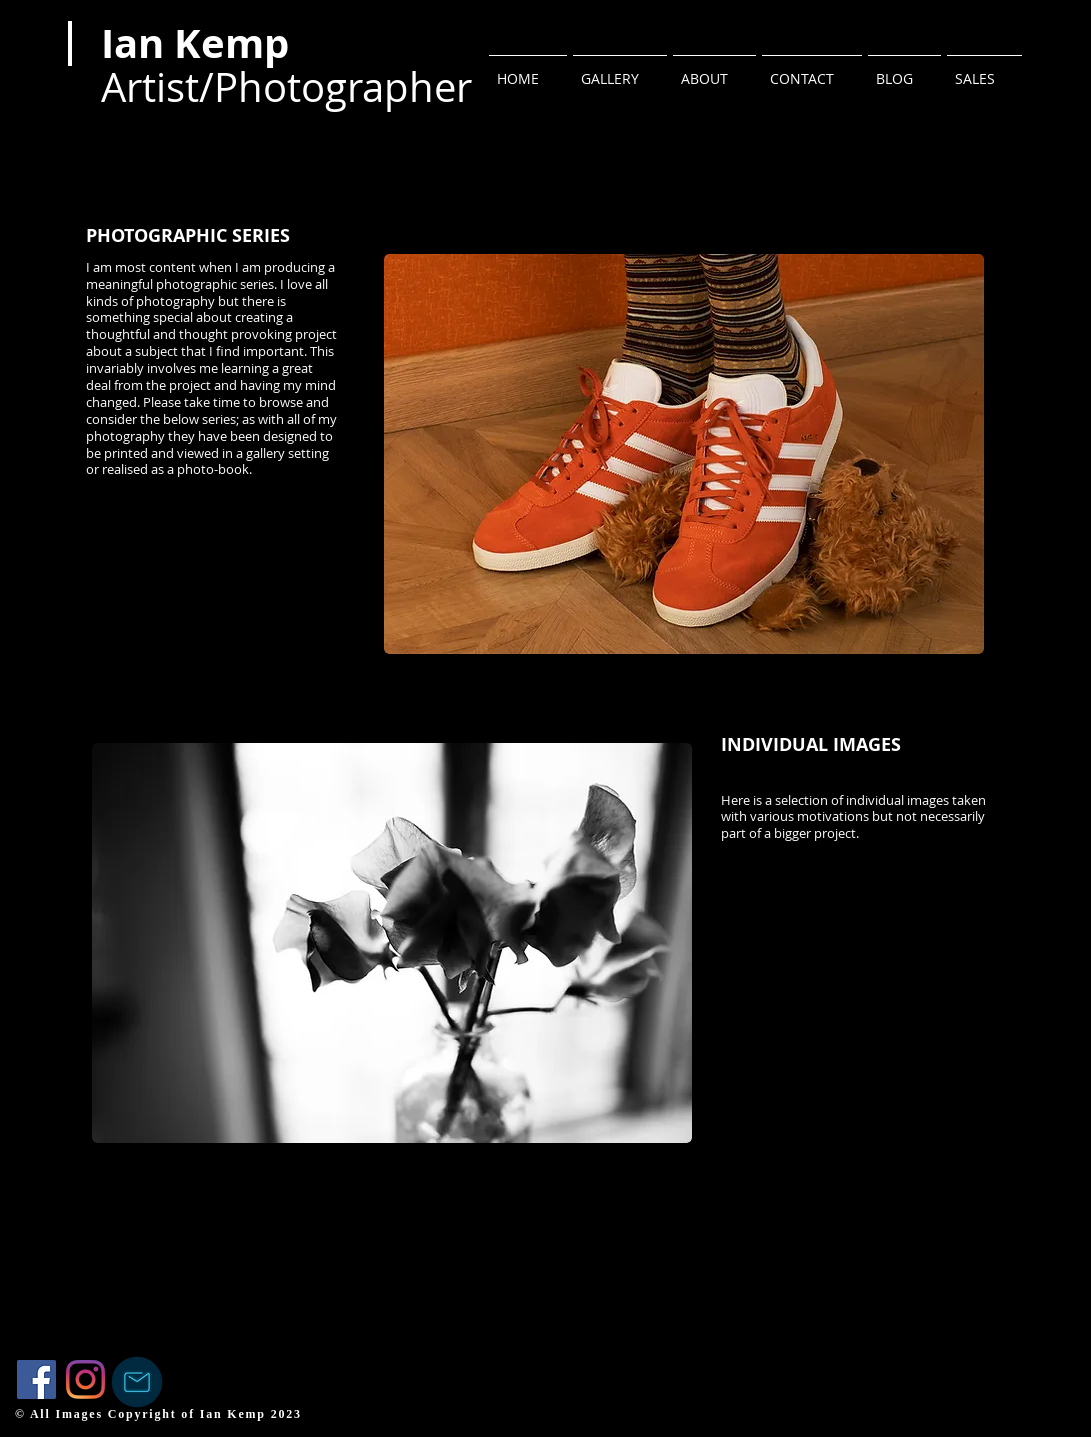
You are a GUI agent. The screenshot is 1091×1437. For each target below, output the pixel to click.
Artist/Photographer (286, 87)
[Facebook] (36, 1379)
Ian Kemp (195, 43)
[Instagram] (85, 1379)
